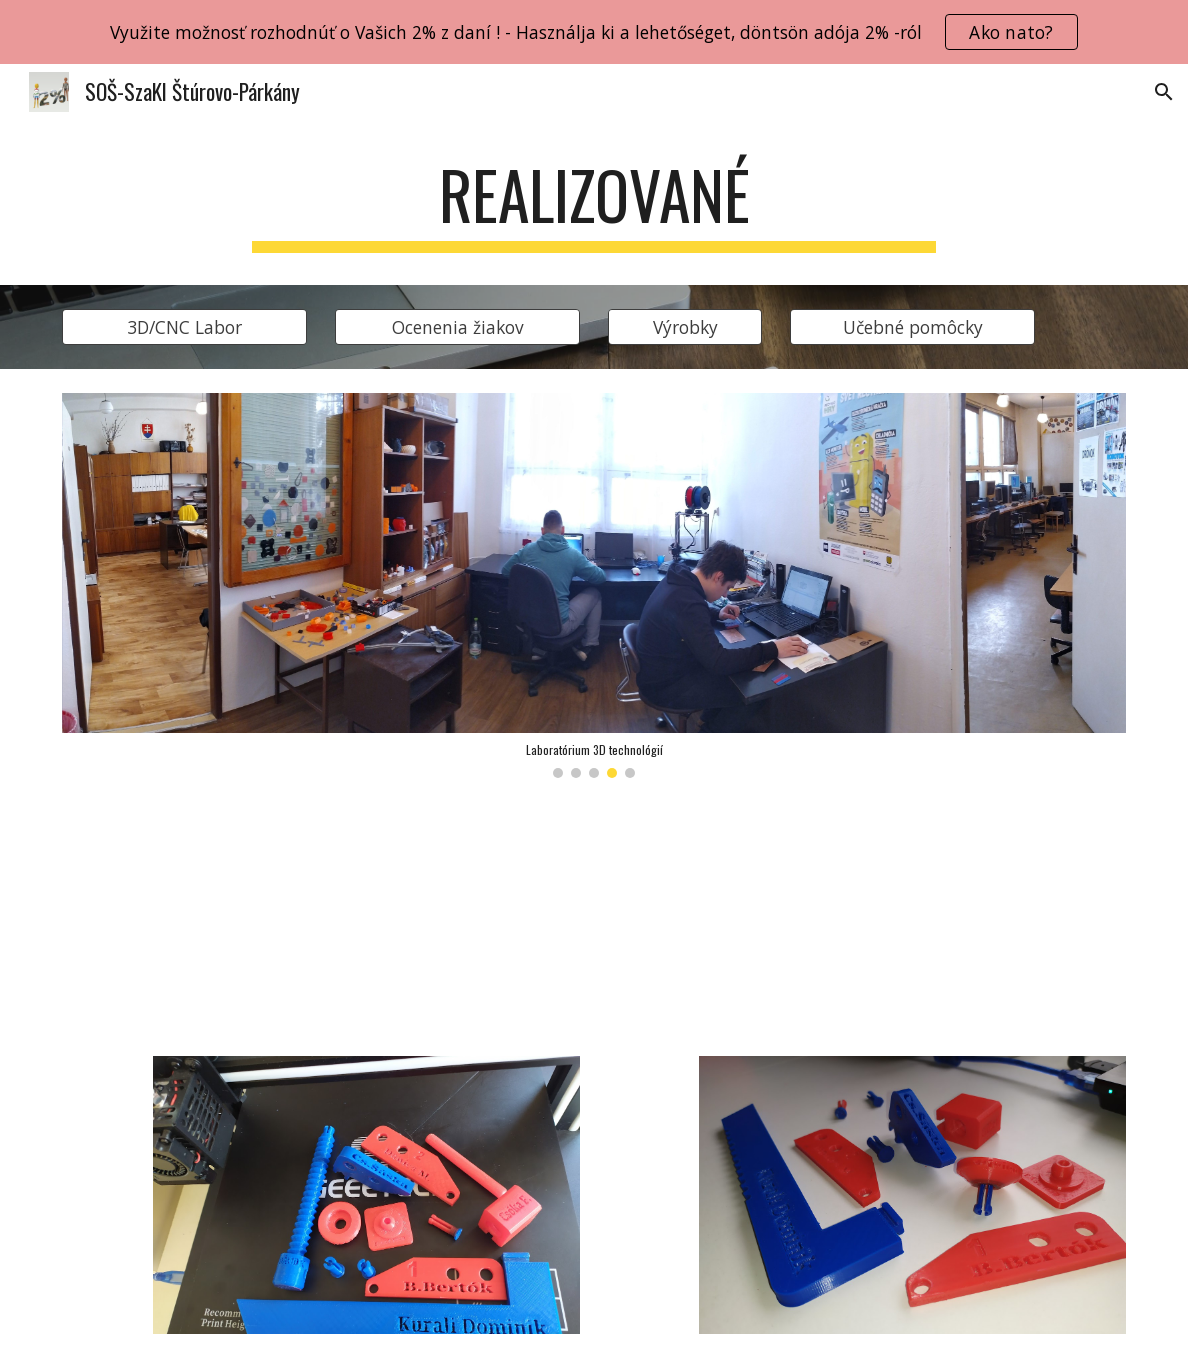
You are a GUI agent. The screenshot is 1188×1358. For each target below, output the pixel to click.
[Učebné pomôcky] (913, 326)
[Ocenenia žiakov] (458, 326)
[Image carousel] (594, 585)
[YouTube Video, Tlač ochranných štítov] (321, 917)
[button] (1164, 92)
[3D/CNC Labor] (185, 326)
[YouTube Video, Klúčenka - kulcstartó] (867, 916)
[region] (594, 32)
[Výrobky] (685, 326)
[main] (594, 204)
